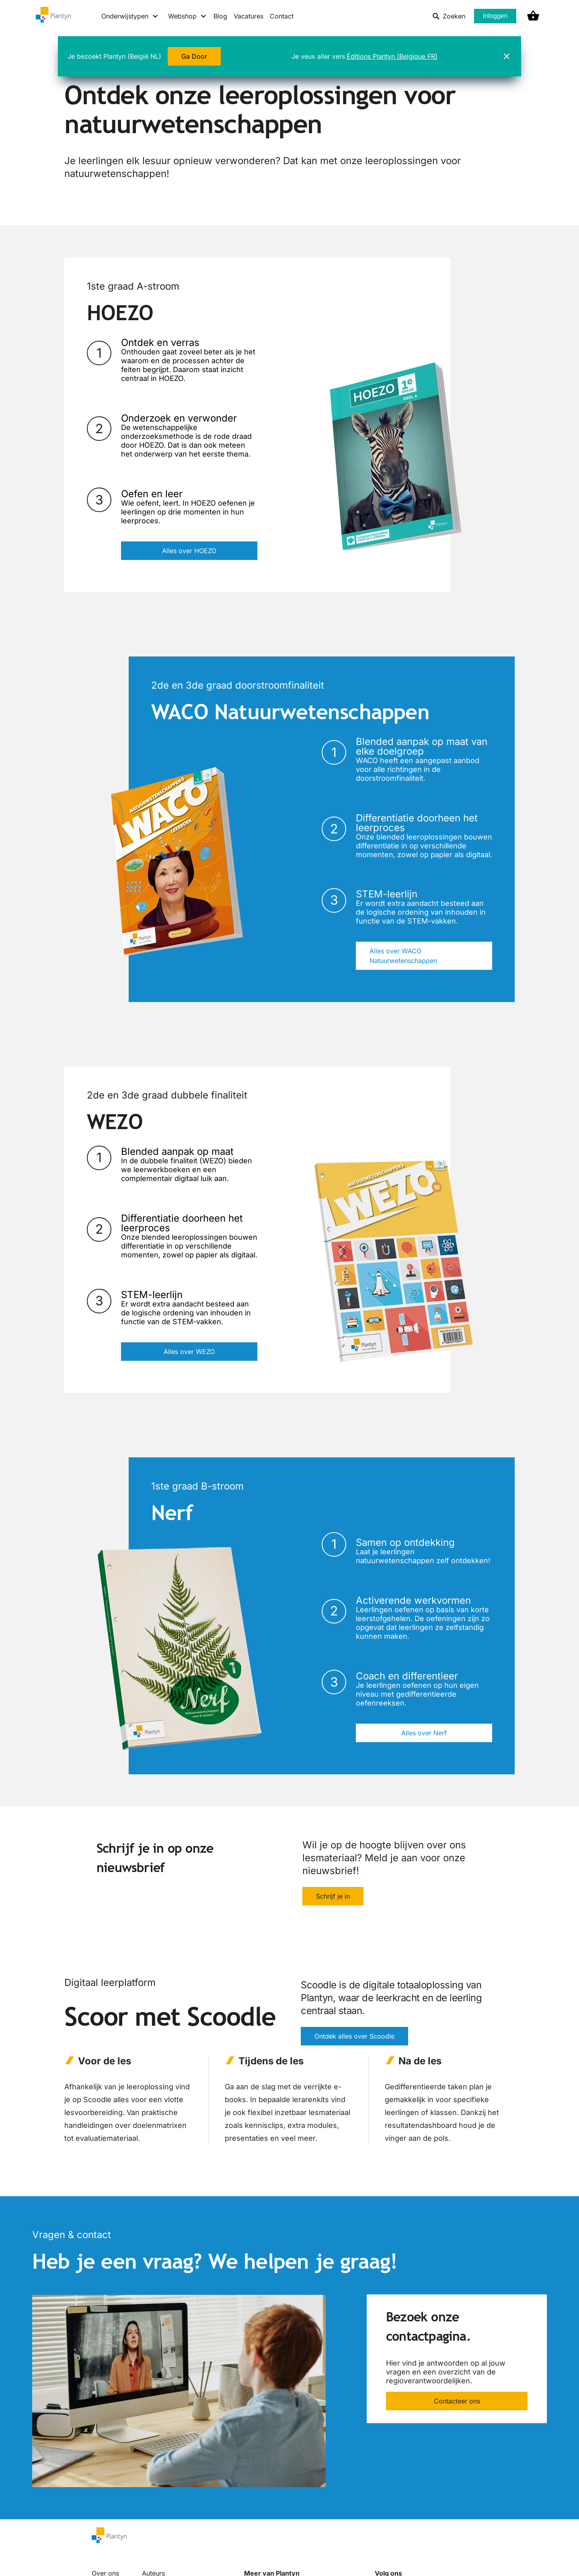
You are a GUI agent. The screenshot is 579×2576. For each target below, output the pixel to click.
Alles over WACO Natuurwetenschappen (403, 956)
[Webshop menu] (187, 16)
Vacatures (248, 16)
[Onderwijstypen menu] (130, 16)
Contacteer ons (457, 2401)
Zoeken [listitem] (448, 16)
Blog (220, 16)
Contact (282, 16)
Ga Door (194, 56)
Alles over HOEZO (189, 551)
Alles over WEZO (189, 1352)
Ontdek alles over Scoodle (354, 2036)
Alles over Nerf (424, 1733)
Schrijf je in (333, 1896)
